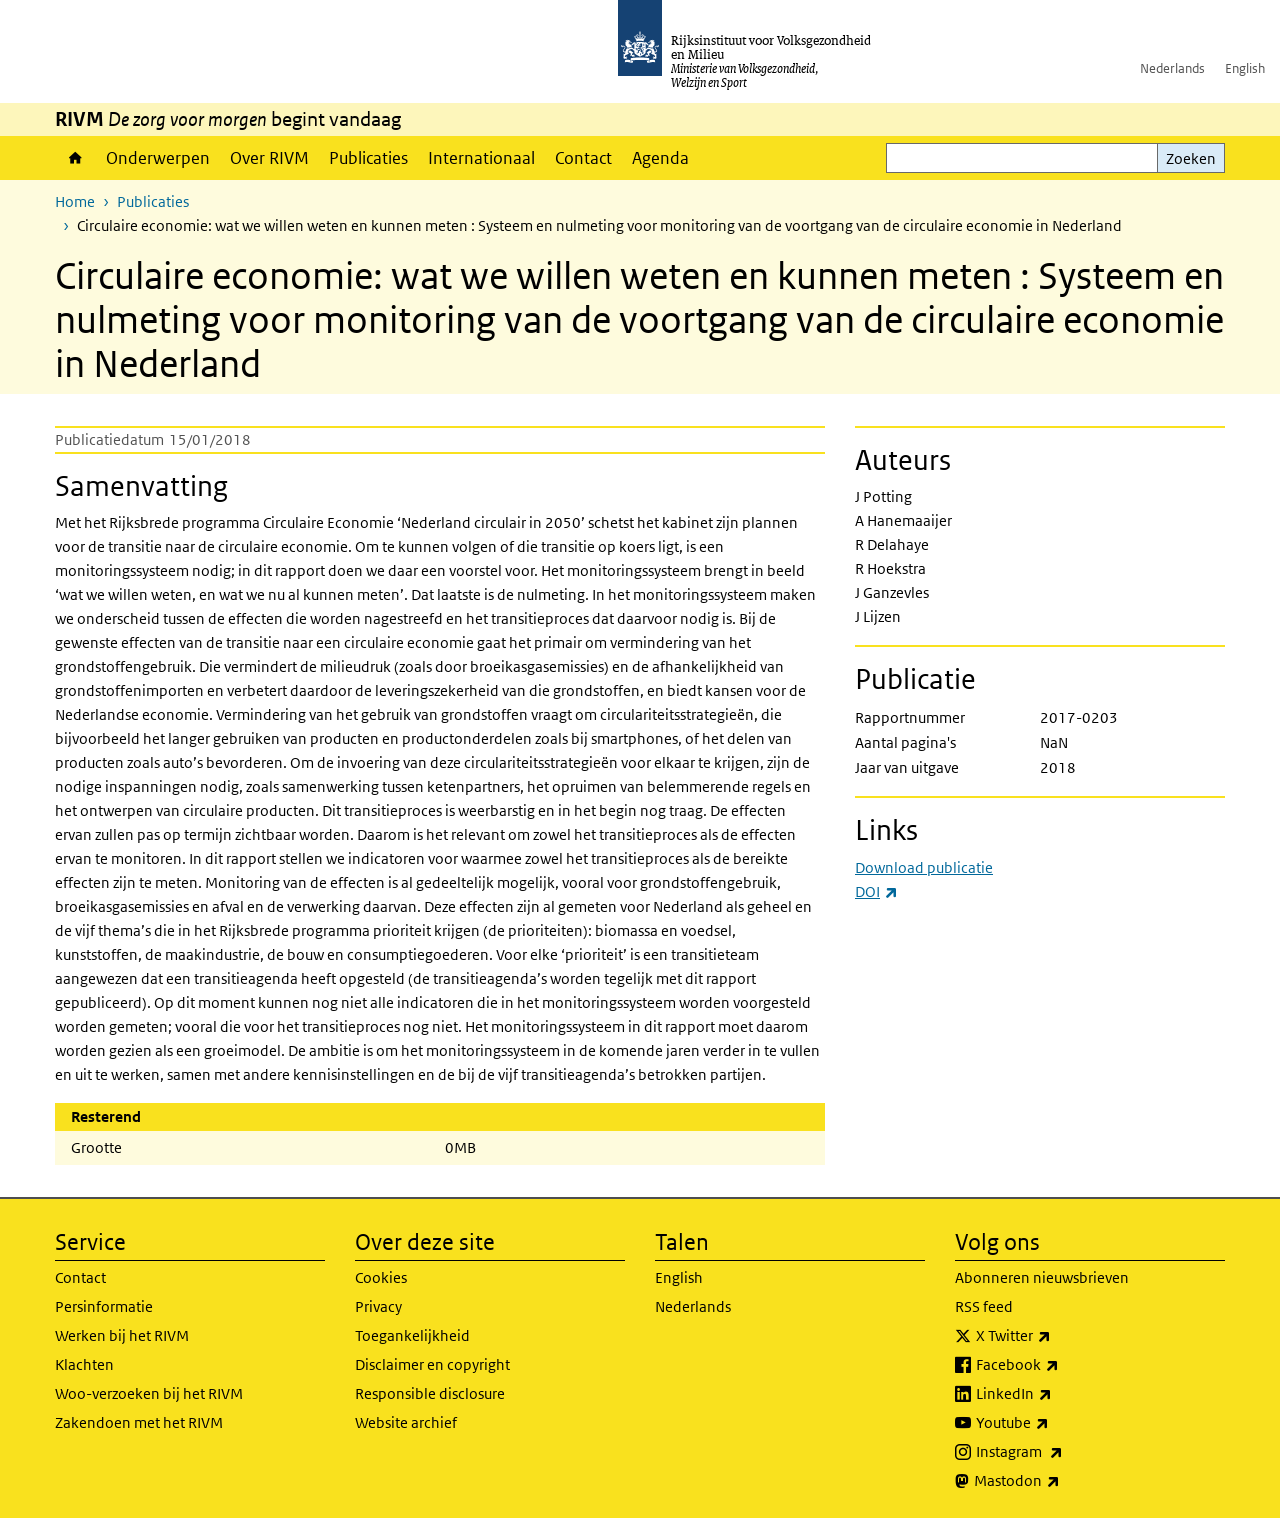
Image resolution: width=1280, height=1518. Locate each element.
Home (75, 158)
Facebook (1061, 1365)
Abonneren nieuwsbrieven (1042, 1277)
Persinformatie (104, 1306)
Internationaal (481, 158)
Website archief (406, 1422)
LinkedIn (1058, 1394)
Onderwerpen (158, 158)
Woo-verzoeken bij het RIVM (149, 1393)
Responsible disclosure (430, 1393)
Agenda (660, 158)
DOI (876, 891)
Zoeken (1191, 158)
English (1245, 68)
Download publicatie (924, 867)
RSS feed (984, 1306)
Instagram (1063, 1452)
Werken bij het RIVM (122, 1335)
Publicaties (368, 158)
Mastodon (1061, 1481)
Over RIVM (269, 158)
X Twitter (1057, 1336)
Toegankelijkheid (412, 1335)
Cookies (381, 1277)
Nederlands (1172, 68)
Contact (583, 158)
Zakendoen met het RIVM (139, 1422)
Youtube (1056, 1423)
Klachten (84, 1364)
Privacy (378, 1306)
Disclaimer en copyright (432, 1364)
